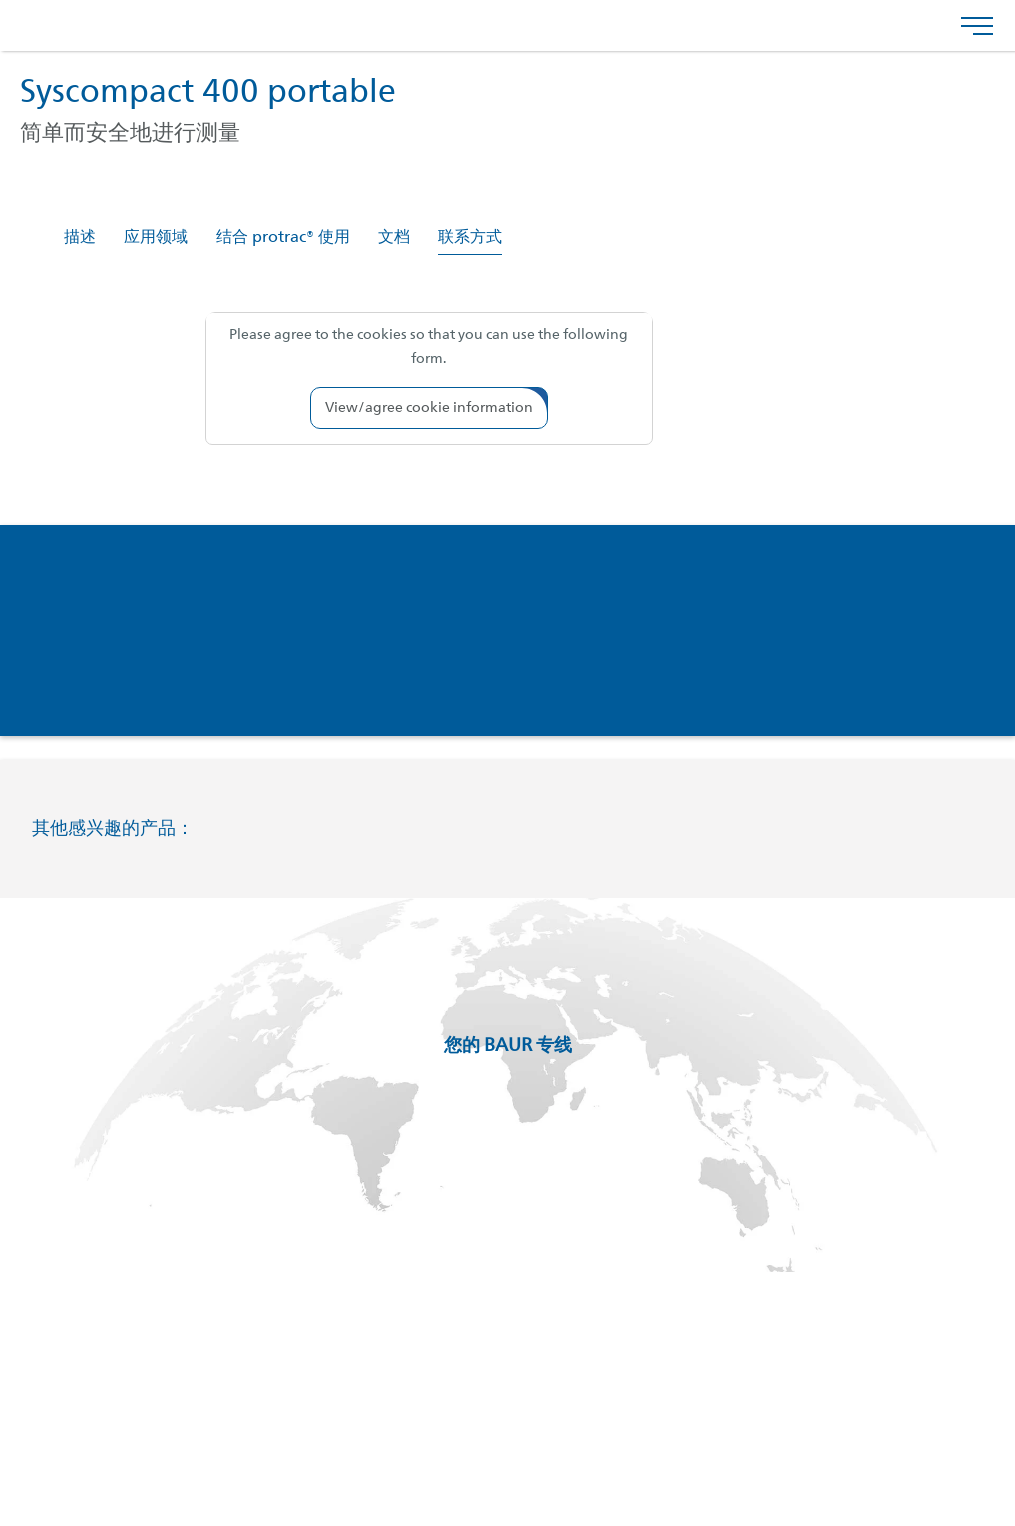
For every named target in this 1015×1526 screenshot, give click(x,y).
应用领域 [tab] (156, 238)
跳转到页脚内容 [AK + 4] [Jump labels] (0, 0)
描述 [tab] (80, 238)
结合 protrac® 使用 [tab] (283, 238)
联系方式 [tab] (470, 238)
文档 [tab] (394, 238)
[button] (429, 408)
